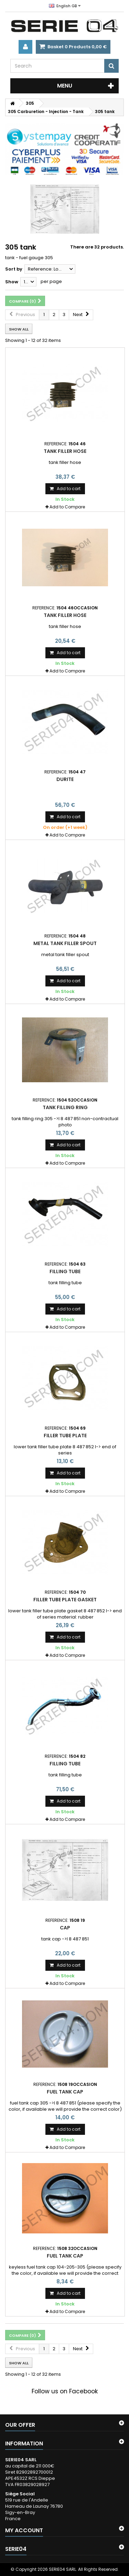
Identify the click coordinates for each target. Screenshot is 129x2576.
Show (11, 281)
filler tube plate (65, 1435)
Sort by (13, 269)
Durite (65, 779)
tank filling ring (65, 1107)
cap (65, 1927)
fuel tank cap (65, 2091)
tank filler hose (65, 451)
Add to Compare (67, 507)
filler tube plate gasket (65, 1599)
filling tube (65, 1271)
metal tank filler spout (65, 943)
